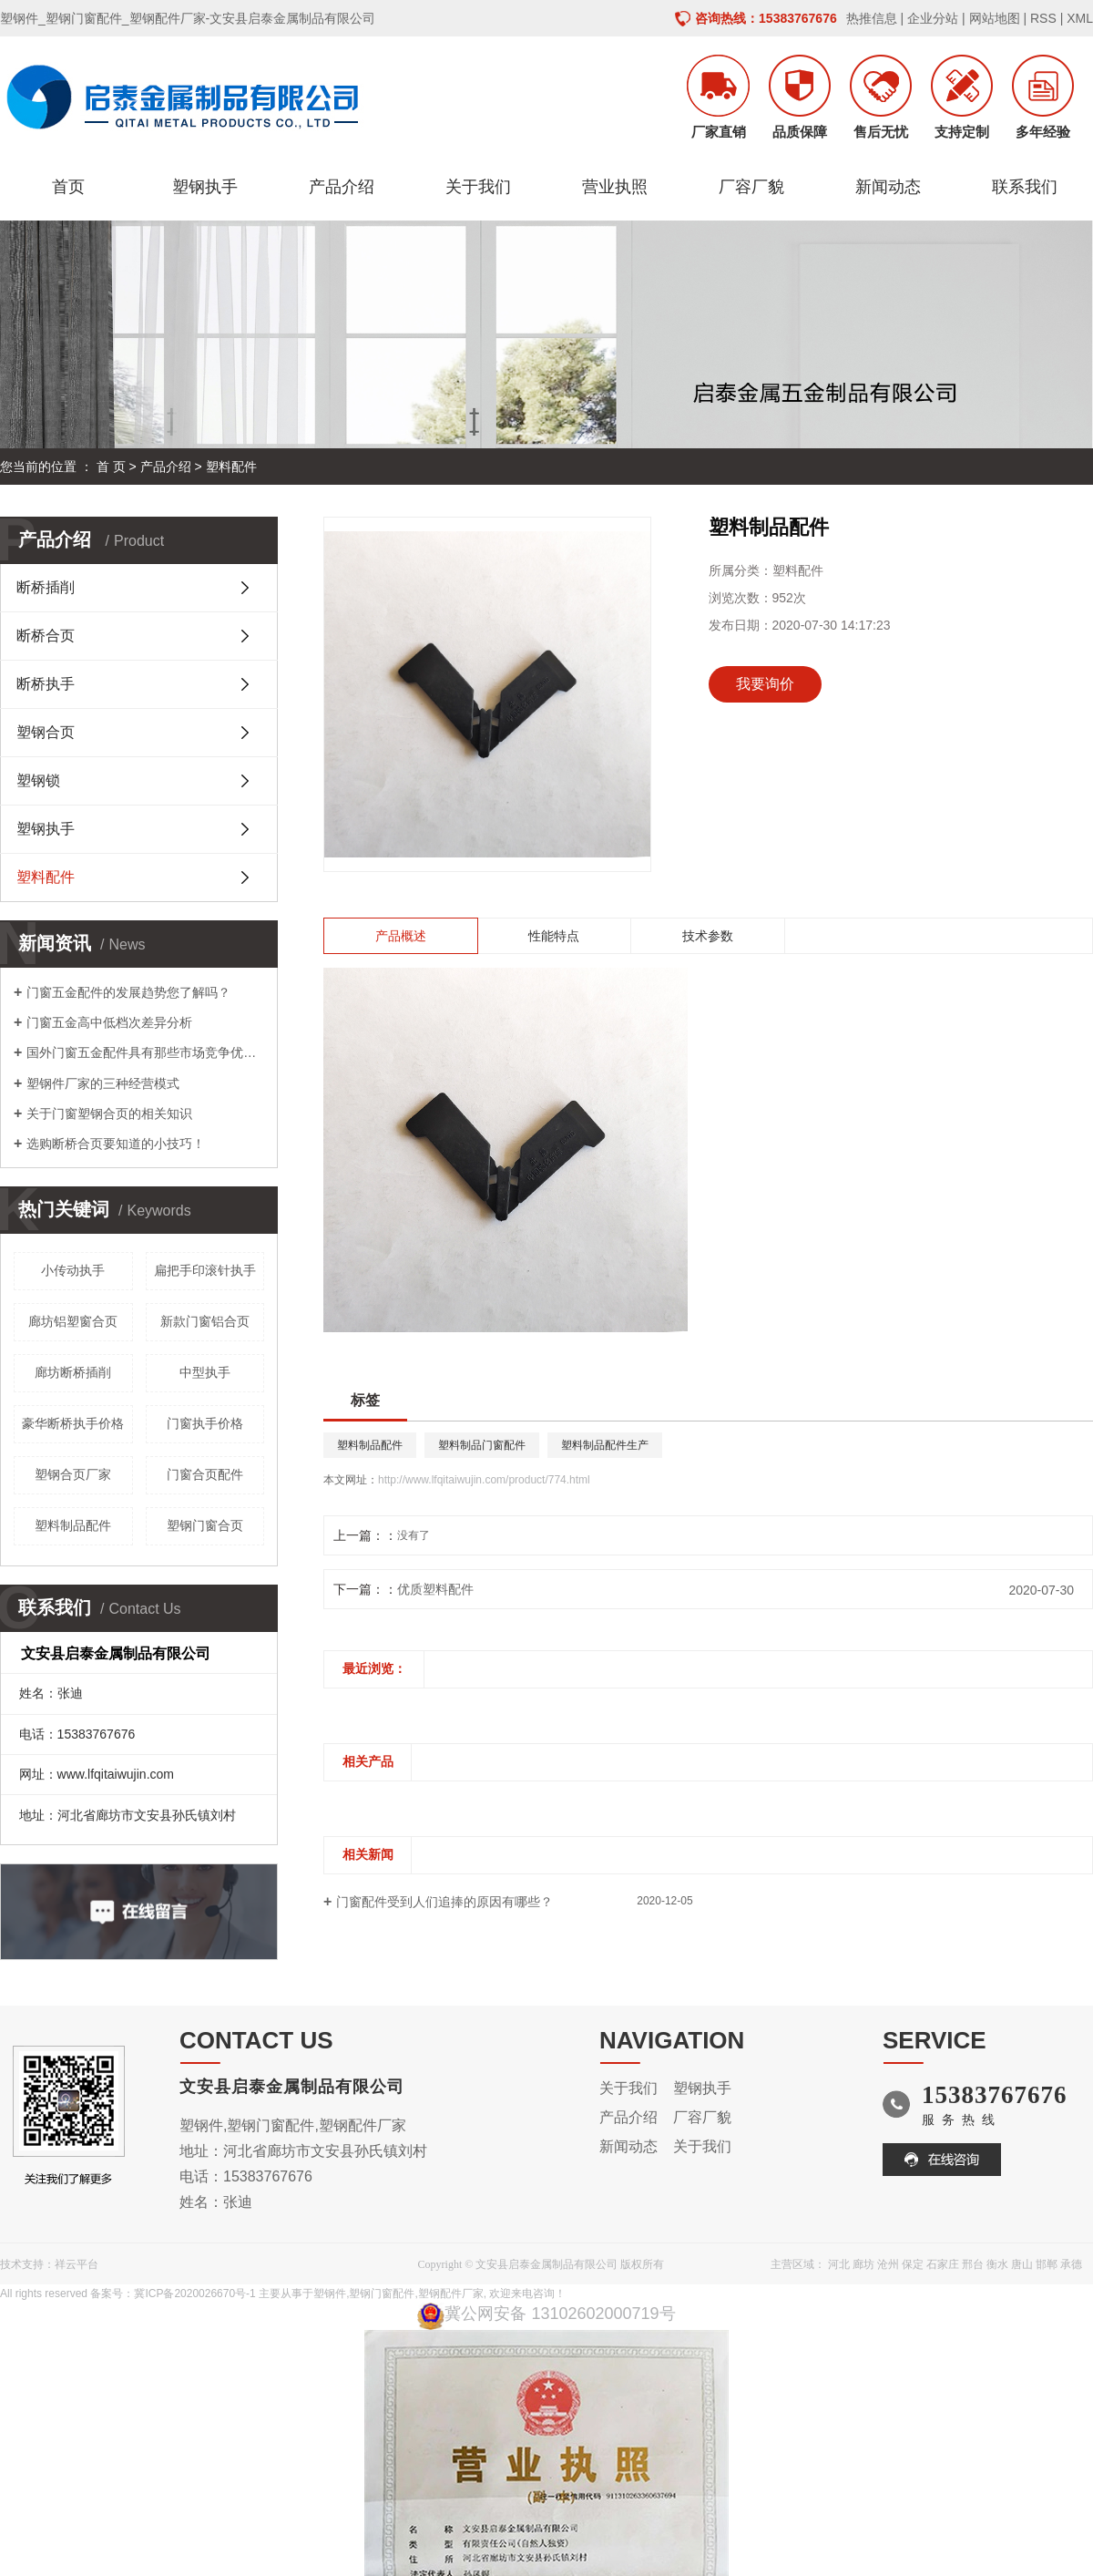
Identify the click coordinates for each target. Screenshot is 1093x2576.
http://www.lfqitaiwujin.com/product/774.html (484, 1479)
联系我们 (1024, 187)
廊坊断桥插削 (73, 1372)
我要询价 (765, 684)
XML (1080, 18)
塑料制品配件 (73, 1525)
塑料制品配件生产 (605, 1445)
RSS (1043, 18)
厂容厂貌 (751, 187)
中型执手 (204, 1372)
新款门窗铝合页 (205, 1321)
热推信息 (871, 18)
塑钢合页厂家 (73, 1474)
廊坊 (863, 2264)
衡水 (997, 2264)
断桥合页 (45, 635)
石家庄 (942, 2264)
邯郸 (1046, 2264)
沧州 (888, 2264)
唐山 (1022, 2264)
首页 (68, 187)
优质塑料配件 (435, 1589)
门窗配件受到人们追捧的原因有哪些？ (444, 1901)
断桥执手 (45, 684)
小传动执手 (73, 1270)
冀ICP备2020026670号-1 (194, 2293)
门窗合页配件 (205, 1474)
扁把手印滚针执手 (205, 1270)
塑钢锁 (38, 780)
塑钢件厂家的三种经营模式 (102, 1083)
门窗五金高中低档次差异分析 (109, 1022)
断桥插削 (45, 587)
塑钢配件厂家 (451, 2293)
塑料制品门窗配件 (482, 1445)
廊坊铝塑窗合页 (72, 1321)
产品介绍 (341, 187)
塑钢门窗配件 (381, 2293)
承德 (1071, 2264)
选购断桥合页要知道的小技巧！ (115, 1143)
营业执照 (615, 187)
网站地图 (994, 18)
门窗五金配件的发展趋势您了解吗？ (128, 992)
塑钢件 (329, 2293)
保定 (913, 2264)
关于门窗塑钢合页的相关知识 (109, 1113)
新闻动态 (888, 187)
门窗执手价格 (205, 1423)
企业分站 (932, 18)
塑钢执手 (205, 187)
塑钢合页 (45, 732)
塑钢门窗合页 (205, 1525)
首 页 (111, 466)
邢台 (973, 2264)
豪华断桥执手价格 (73, 1423)
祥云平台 (76, 2264)
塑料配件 (231, 466)
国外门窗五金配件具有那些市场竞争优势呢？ (145, 1052)
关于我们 (478, 187)
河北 (839, 2264)
